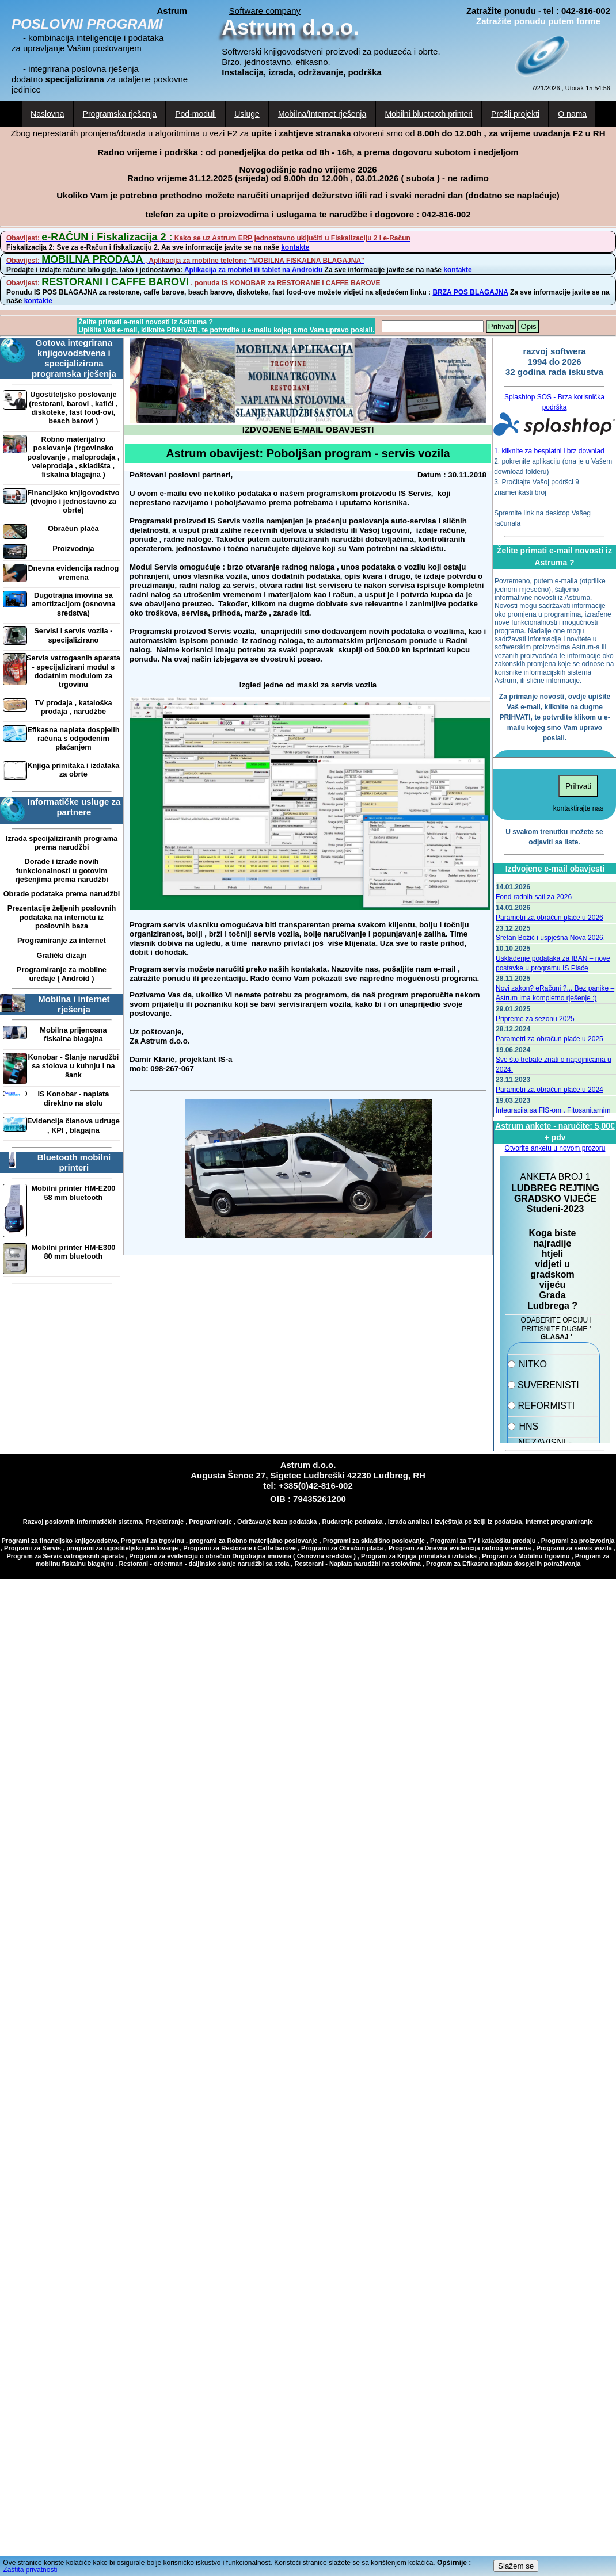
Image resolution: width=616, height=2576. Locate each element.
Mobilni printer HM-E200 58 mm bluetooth (73, 1192)
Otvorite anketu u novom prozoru (555, 1148)
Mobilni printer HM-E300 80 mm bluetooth (73, 1251)
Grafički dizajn (61, 955)
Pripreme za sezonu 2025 (535, 1019)
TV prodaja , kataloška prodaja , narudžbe (73, 707)
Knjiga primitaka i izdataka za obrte (73, 769)
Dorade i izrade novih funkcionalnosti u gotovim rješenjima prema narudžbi (61, 870)
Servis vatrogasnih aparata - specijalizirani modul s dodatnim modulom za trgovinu (73, 671)
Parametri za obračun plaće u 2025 (549, 1039)
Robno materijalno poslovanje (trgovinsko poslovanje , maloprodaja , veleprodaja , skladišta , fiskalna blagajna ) (73, 457)
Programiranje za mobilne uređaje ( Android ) (62, 974)
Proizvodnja (73, 548)
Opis (528, 326)
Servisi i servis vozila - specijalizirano (73, 635)
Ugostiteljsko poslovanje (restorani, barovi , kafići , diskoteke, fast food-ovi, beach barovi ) (73, 407)
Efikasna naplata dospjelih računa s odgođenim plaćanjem (73, 738)
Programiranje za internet (61, 940)
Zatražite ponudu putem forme (538, 21)
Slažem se (516, 2566)
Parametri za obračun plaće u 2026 (549, 918)
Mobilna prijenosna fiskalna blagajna (73, 1034)
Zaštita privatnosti (30, 2570)
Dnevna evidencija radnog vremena (73, 572)
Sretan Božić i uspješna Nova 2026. (550, 938)
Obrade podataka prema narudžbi (61, 893)
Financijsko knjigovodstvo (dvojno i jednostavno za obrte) (73, 501)
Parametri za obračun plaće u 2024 (549, 1090)
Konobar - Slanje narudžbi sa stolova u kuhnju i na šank (73, 1066)
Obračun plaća (73, 528)
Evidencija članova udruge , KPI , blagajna (73, 1125)
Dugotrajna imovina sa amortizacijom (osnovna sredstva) (73, 604)
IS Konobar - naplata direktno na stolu (73, 1098)
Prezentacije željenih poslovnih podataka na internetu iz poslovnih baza (61, 917)
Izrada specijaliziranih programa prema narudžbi (61, 842)
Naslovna (47, 114)
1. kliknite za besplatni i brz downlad (549, 451)
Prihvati (501, 326)
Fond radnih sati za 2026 (534, 897)
